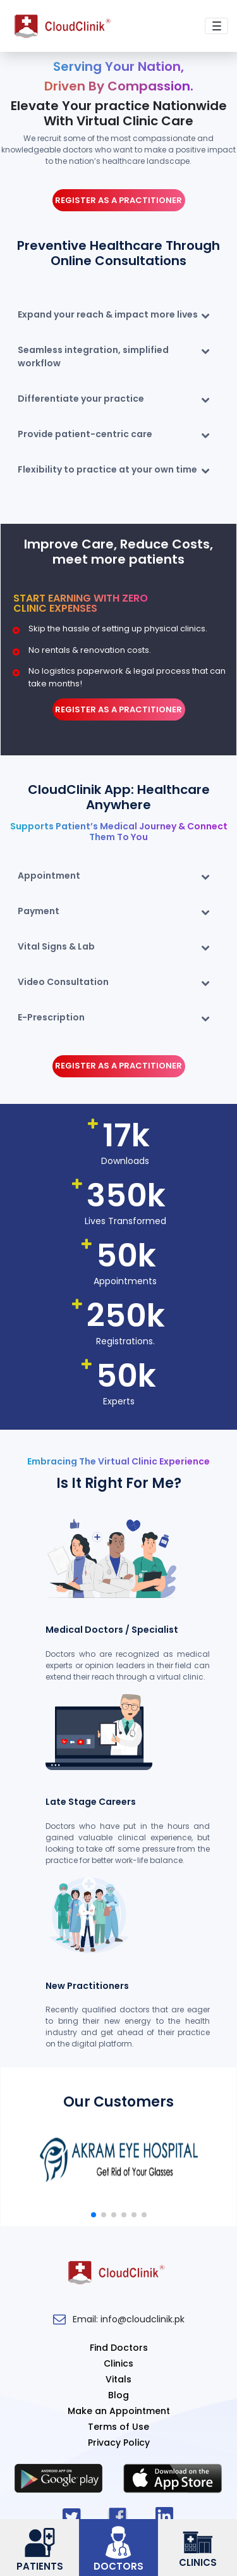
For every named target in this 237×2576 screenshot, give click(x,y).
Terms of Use (118, 2426)
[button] (93, 2214)
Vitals (118, 2379)
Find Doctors (119, 2347)
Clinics (118, 2363)
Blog (118, 2395)
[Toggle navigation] (216, 26)
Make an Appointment (119, 2411)
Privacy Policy (119, 2442)
